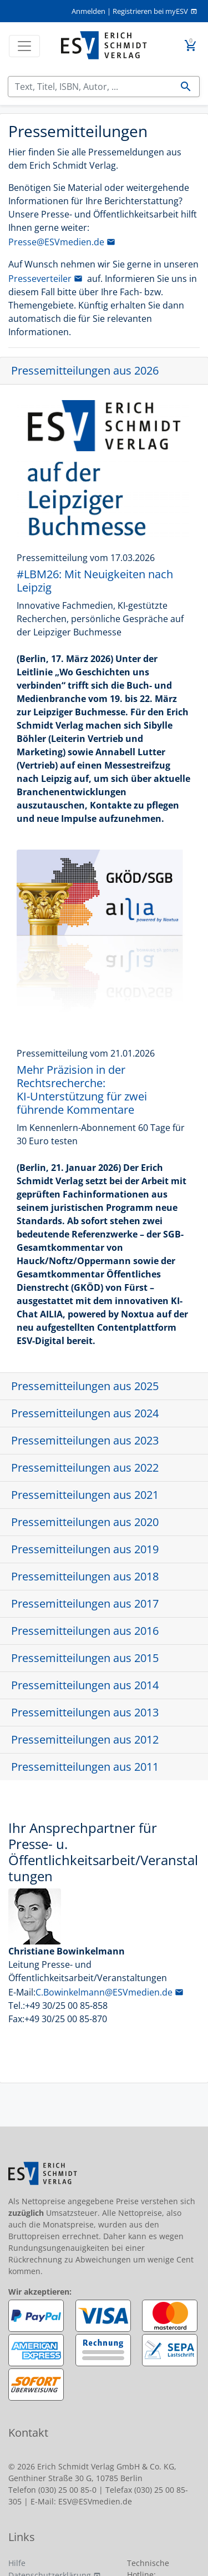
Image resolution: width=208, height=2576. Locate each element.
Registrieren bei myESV (150, 11)
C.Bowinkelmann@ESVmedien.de (104, 1992)
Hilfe (17, 2563)
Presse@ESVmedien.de (56, 242)
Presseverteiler (40, 278)
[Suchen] (90, 86)
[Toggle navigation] (24, 46)
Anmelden (88, 11)
